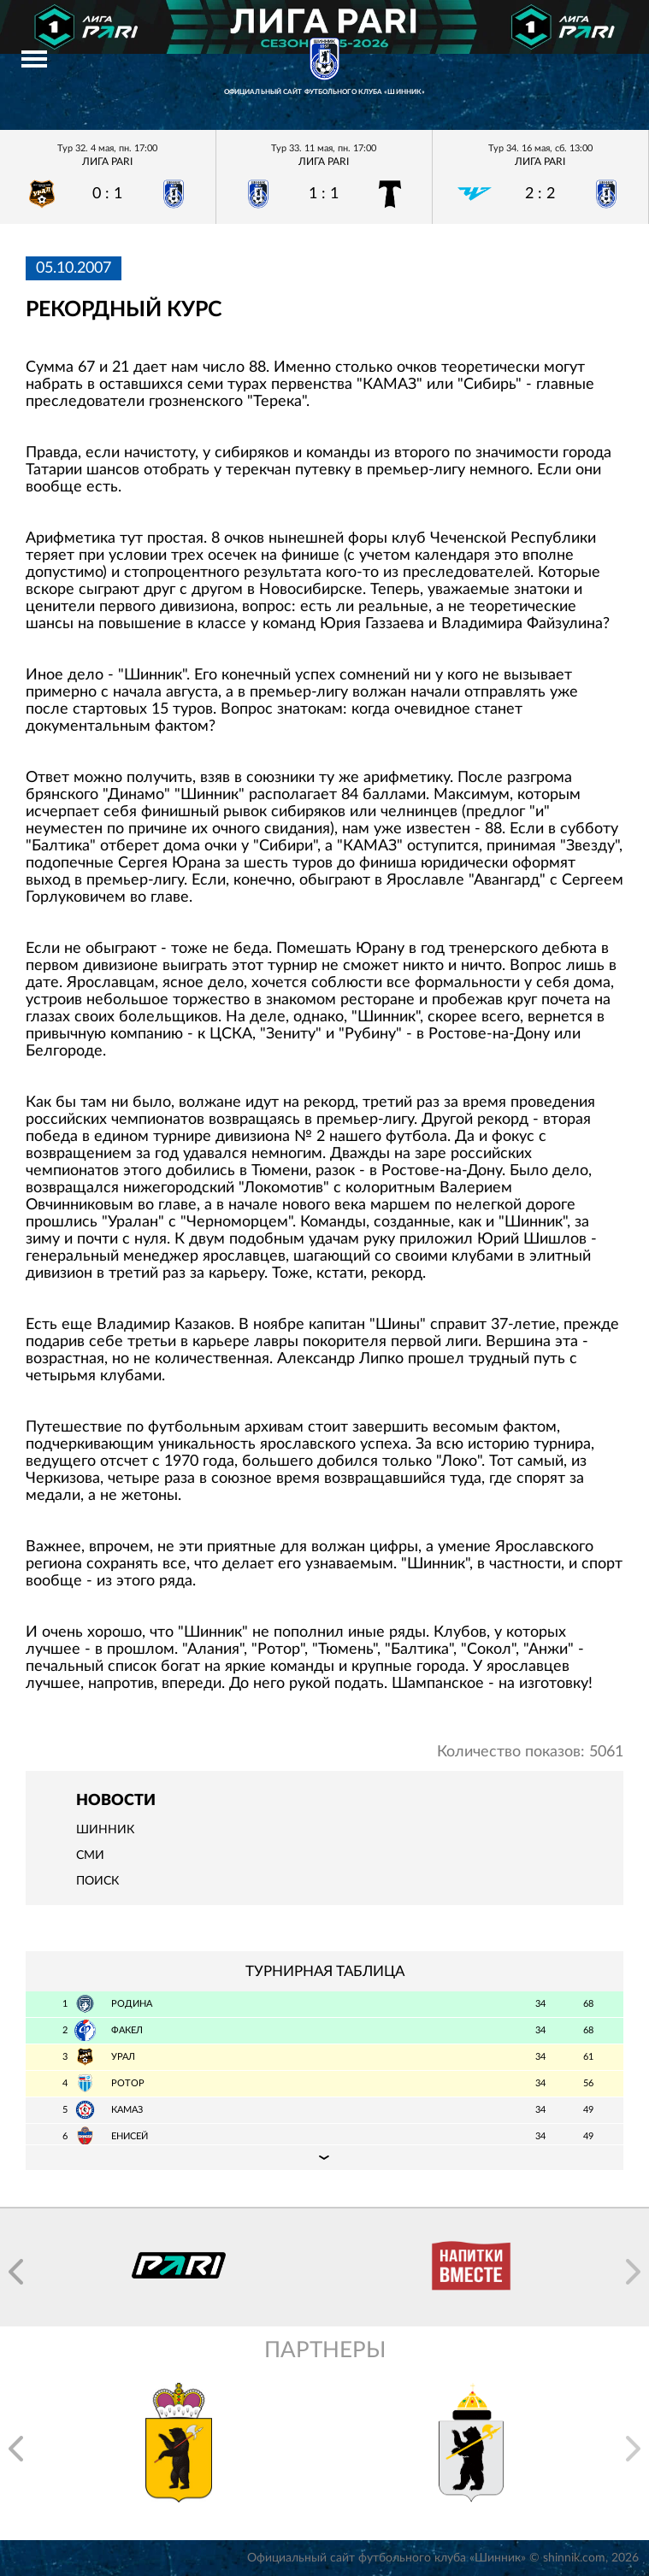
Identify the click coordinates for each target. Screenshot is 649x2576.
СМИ (90, 1855)
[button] (16, 2272)
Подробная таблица (324, 2157)
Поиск (97, 1881)
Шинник (105, 1830)
